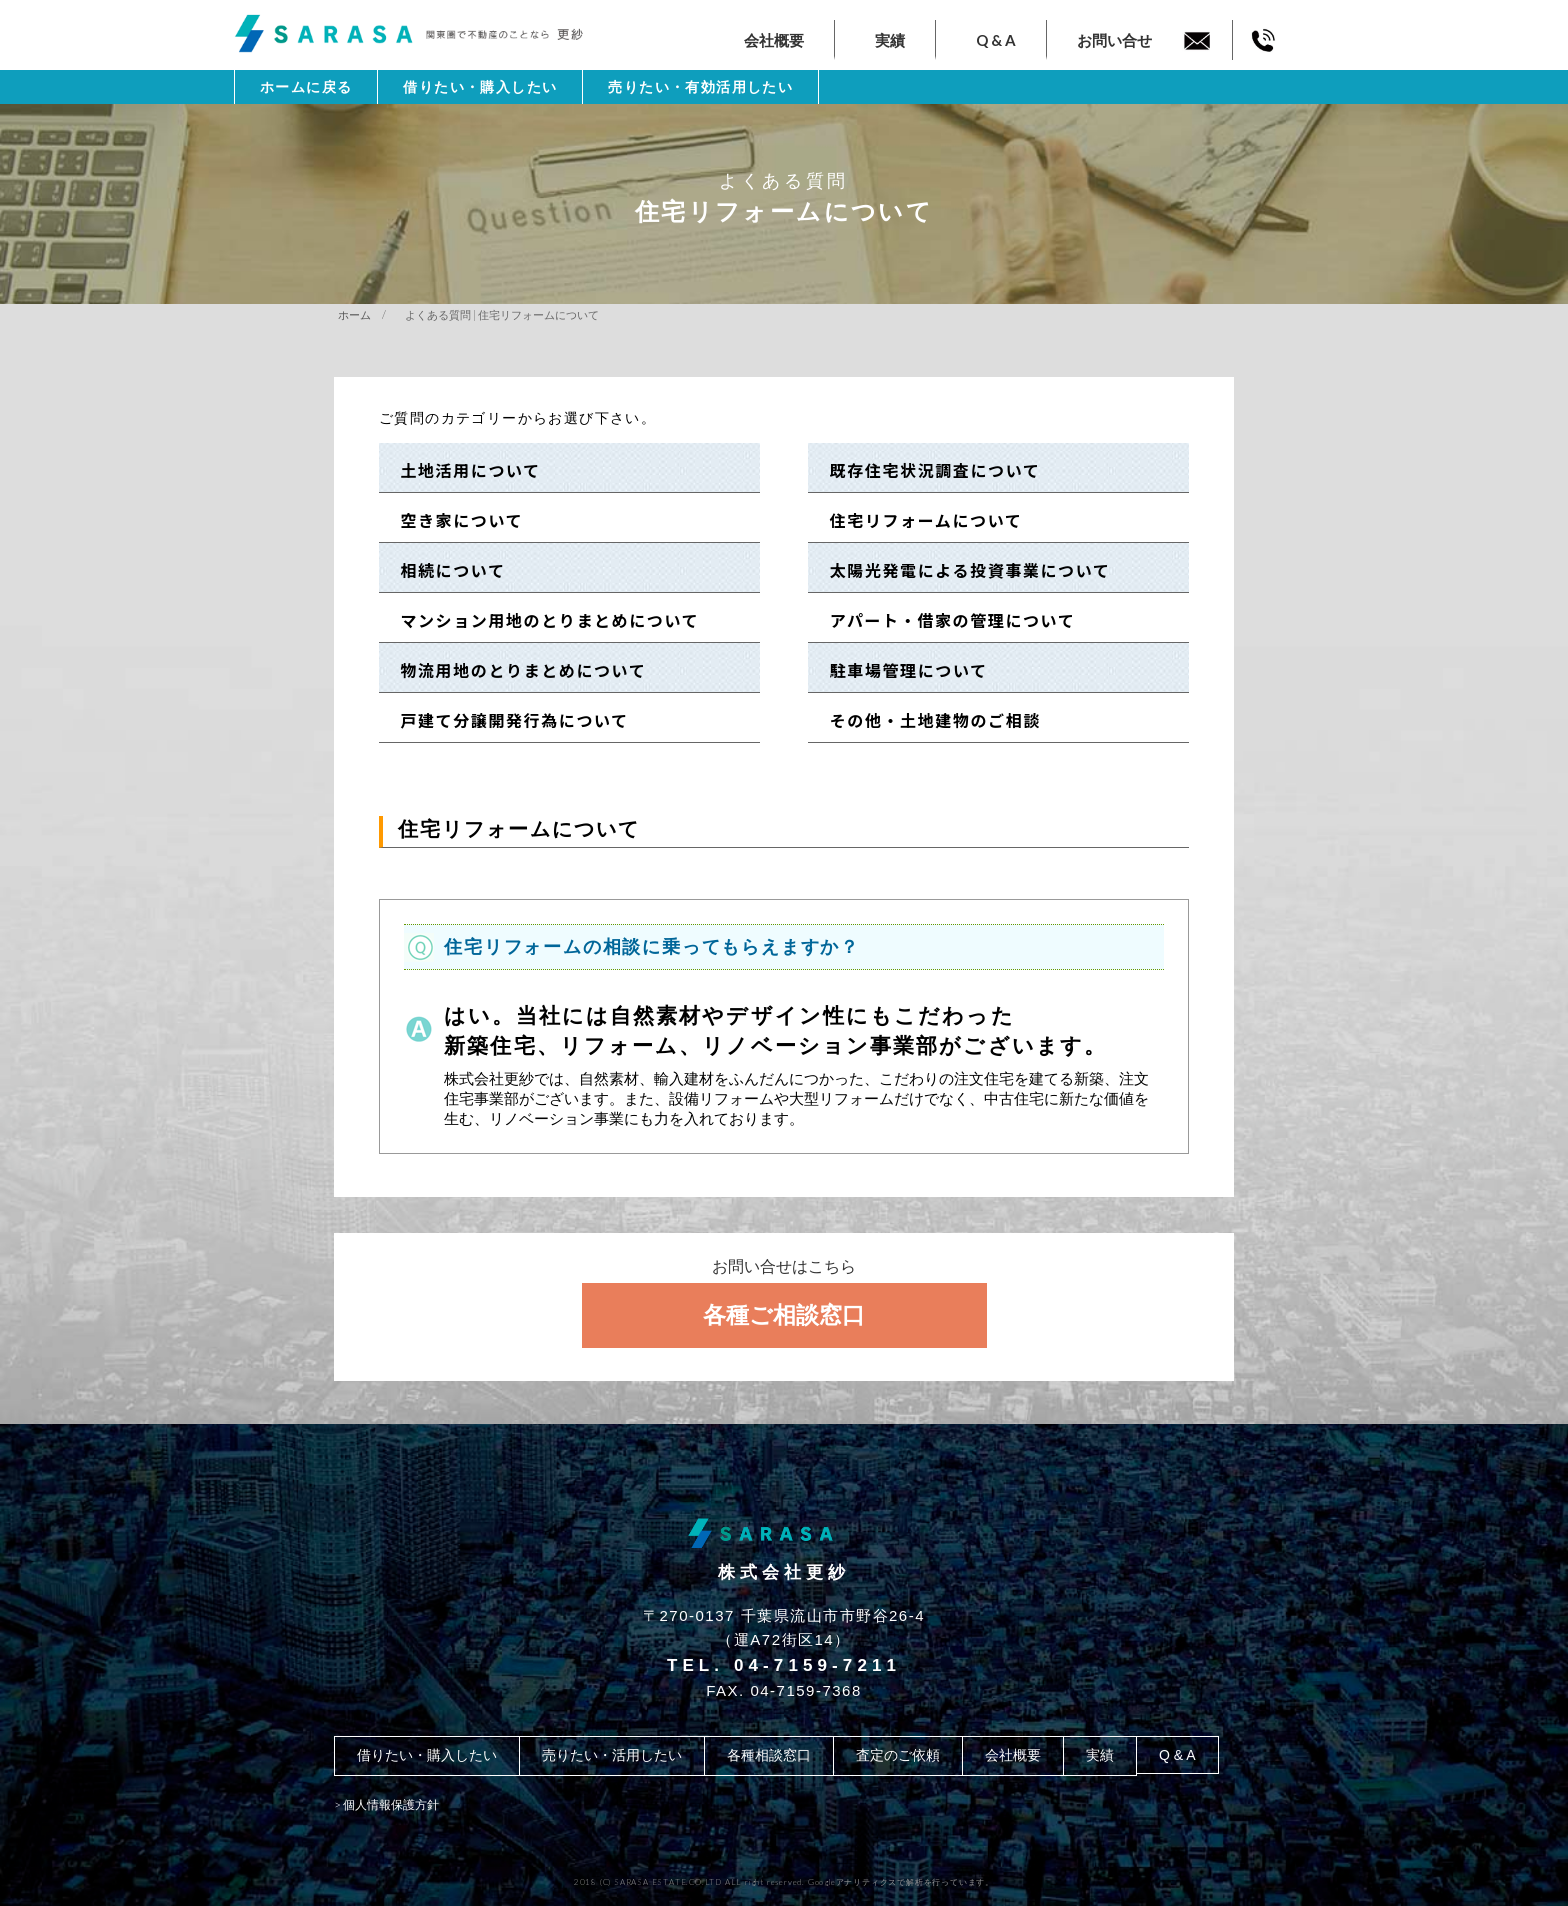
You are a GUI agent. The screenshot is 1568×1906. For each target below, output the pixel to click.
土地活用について (462, 470)
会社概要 (774, 40)
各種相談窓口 (769, 1755)
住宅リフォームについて (917, 520)
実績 (890, 40)
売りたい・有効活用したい (700, 87)
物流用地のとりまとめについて (515, 670)
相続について (444, 570)
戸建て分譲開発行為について (506, 720)
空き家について (453, 520)
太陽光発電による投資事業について (961, 570)
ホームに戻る (306, 87)
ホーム (354, 314)
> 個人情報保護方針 (386, 1804)
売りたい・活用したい (612, 1755)
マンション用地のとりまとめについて (541, 620)
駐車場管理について (900, 670)
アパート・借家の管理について (943, 620)
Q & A (996, 40)
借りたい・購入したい (480, 87)
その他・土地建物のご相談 (926, 720)
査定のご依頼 (898, 1755)
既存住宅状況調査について (926, 470)
